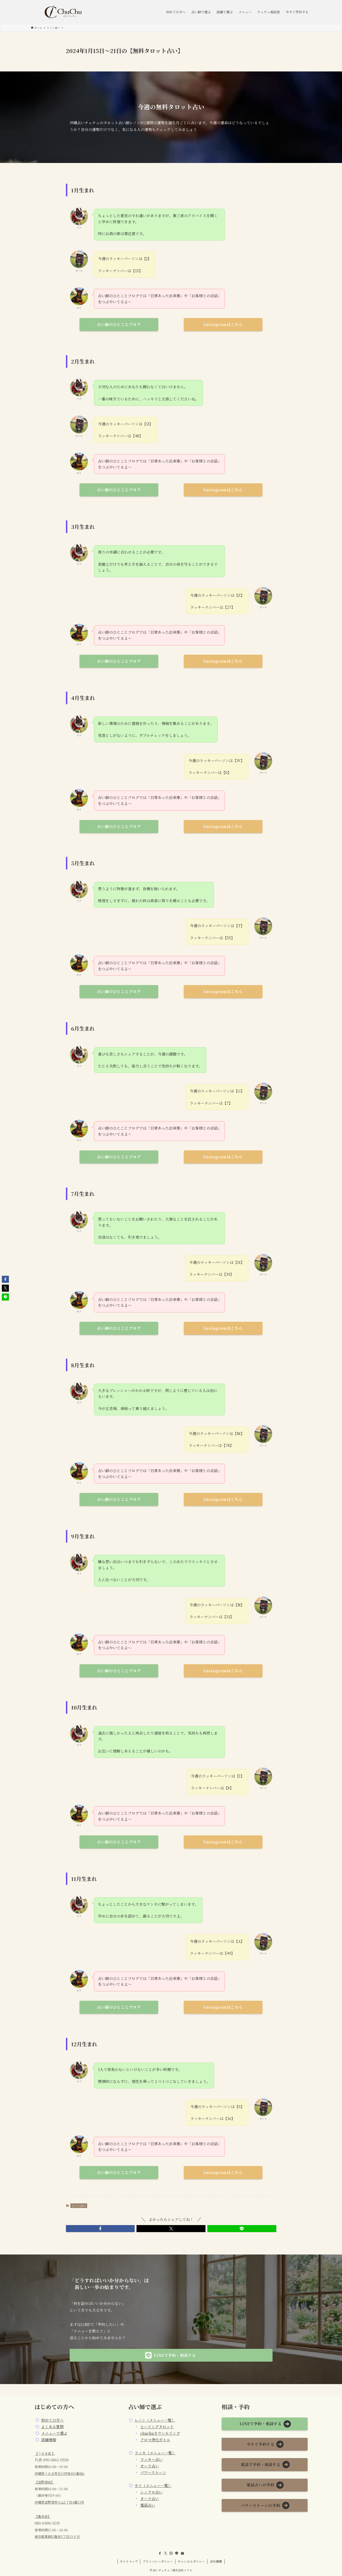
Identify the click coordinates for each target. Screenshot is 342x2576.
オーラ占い (149, 2466)
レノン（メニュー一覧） (155, 2420)
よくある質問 (52, 2426)
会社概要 (216, 2561)
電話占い (147, 2505)
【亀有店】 (43, 2516)
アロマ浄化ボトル (155, 2439)
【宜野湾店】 (44, 2482)
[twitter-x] (165, 2553)
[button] (100, 2228)
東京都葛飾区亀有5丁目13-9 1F (57, 2536)
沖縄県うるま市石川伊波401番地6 (59, 2473)
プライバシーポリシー (158, 2561)
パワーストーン (153, 2472)
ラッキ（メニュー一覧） (155, 2453)
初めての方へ (52, 2420)
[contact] (182, 2553)
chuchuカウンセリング (160, 2433)
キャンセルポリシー (191, 2561)
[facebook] (160, 2553)
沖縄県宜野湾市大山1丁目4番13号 (59, 2502)
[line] (177, 2553)
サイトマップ (129, 2561)
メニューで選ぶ (54, 2433)
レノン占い (79, 2206)
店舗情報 (48, 2439)
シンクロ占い (151, 2492)
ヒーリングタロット (157, 2426)
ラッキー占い (151, 2459)
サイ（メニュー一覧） (153, 2485)
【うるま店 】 (45, 2453)
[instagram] (171, 2553)
